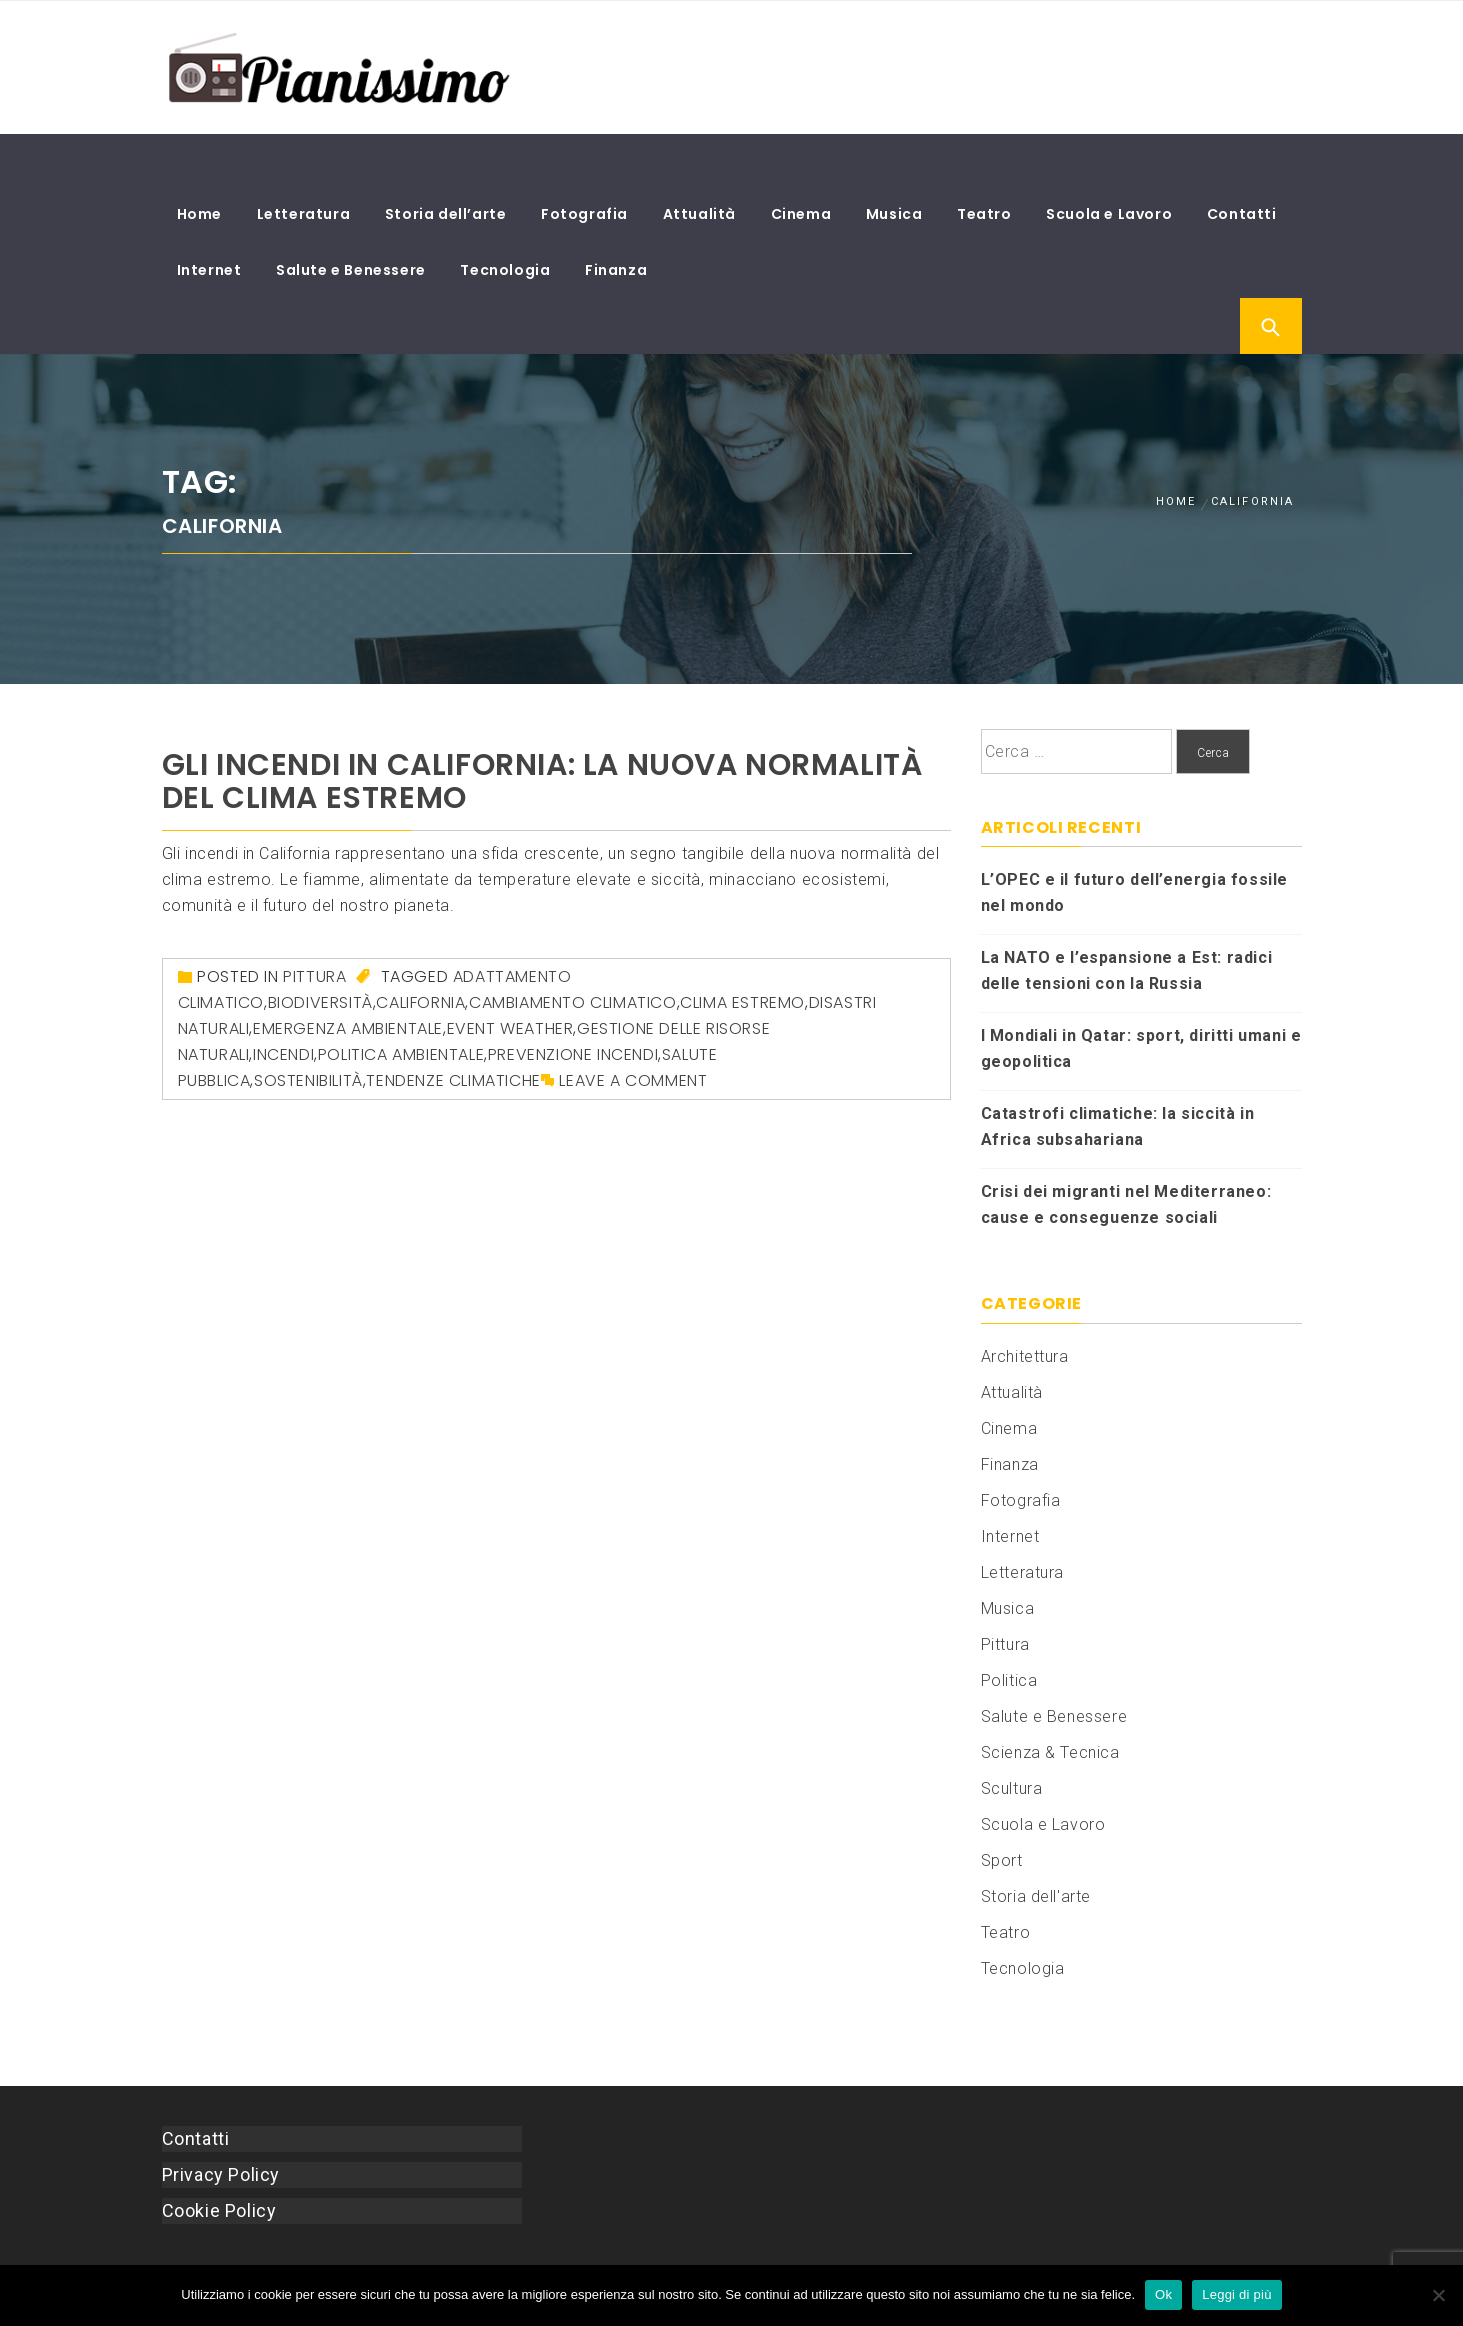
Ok (1163, 2294)
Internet (209, 218)
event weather (510, 976)
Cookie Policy (219, 2158)
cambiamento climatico (573, 950)
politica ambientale (401, 1002)
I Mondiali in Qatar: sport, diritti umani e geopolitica (1141, 997)
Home (199, 162)
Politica (1009, 1628)
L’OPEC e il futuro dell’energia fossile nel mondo (1134, 841)
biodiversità (320, 950)
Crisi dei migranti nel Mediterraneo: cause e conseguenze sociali (1126, 1153)
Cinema (801, 162)
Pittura (314, 924)
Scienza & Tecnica (1050, 1700)
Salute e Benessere (351, 218)
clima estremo (742, 950)
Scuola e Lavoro (1109, 162)
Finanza (616, 218)
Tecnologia (505, 218)
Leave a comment (633, 1028)
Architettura (1025, 1304)
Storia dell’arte (446, 162)
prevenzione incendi (573, 1002)
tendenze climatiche (453, 1028)
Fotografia (584, 162)
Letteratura (304, 162)
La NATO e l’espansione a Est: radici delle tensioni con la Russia (1127, 919)
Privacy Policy (221, 2122)
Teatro (984, 162)
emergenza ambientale (348, 976)
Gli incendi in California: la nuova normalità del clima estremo (542, 729)
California (420, 950)
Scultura (1012, 1736)
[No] (1438, 2295)
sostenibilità (308, 1028)
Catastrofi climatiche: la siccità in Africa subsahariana (1118, 1075)
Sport (1002, 1808)
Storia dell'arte (1036, 1844)
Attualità (699, 162)
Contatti (1242, 162)
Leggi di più (1237, 2294)
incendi (283, 1002)
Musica (894, 162)
